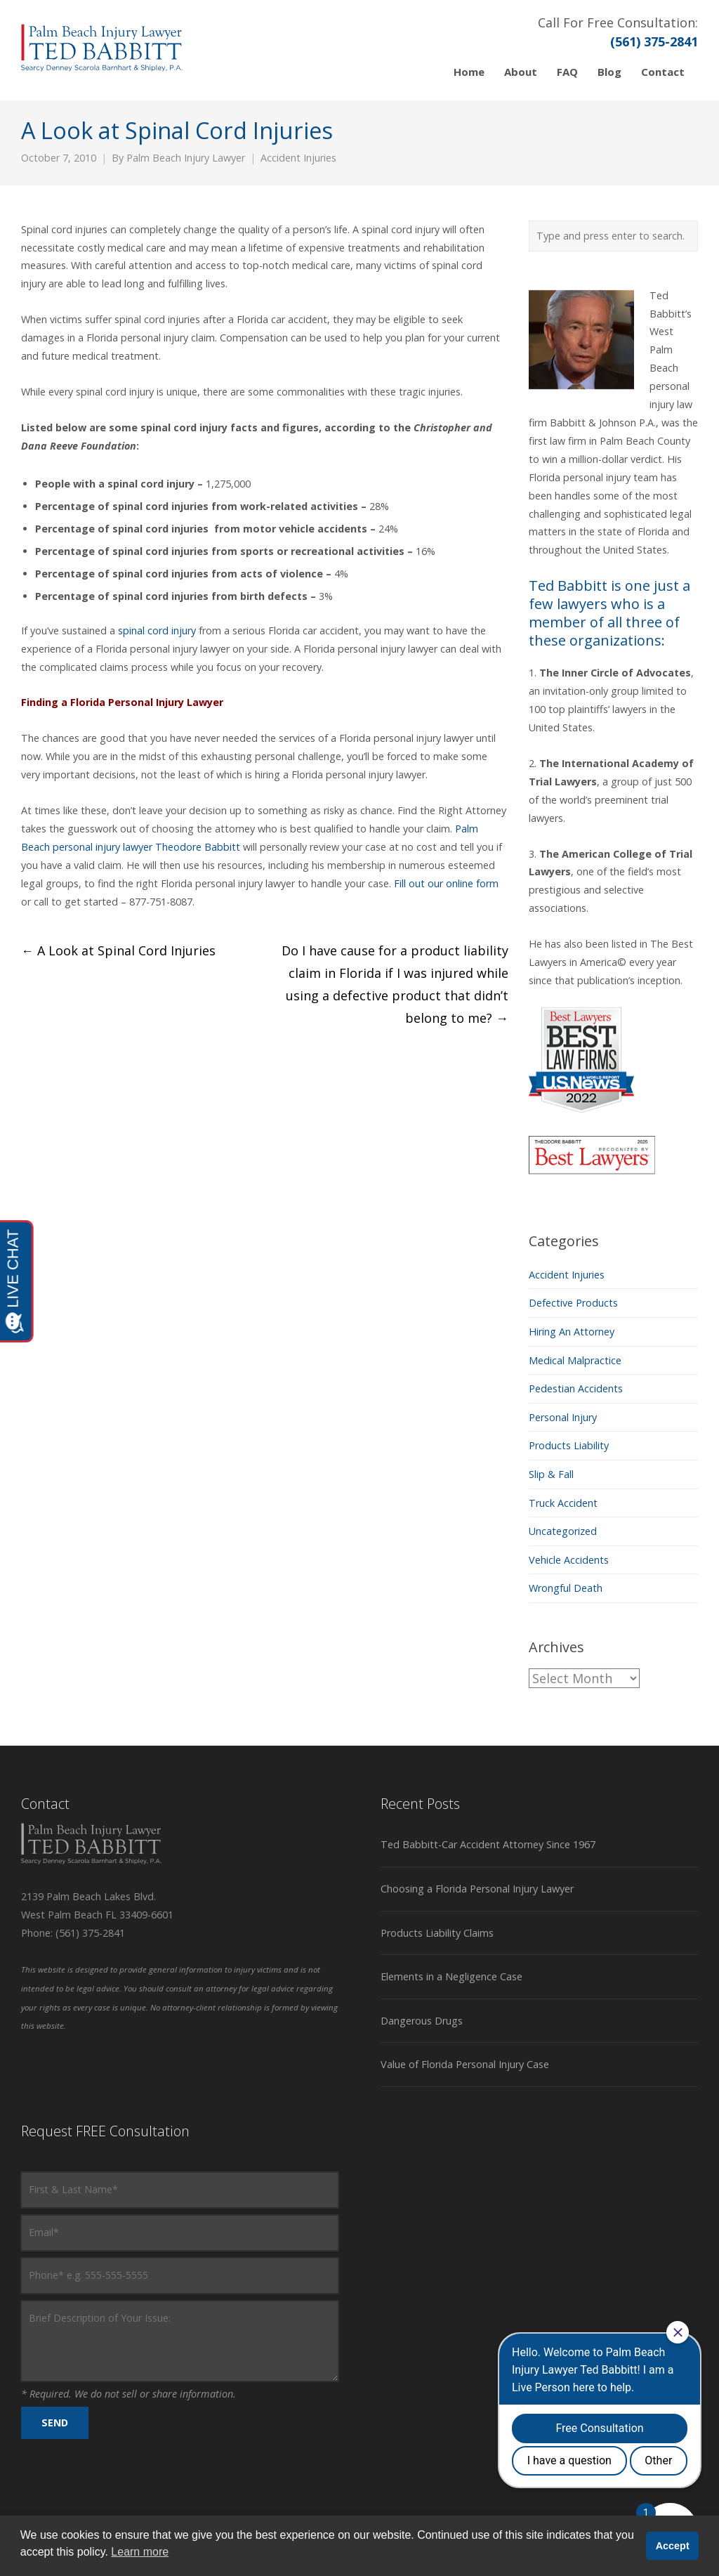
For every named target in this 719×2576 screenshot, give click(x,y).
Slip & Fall (551, 1474)
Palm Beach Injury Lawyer (185, 158)
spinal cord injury (158, 630)
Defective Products (573, 1302)
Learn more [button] (140, 2552)
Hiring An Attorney (571, 1331)
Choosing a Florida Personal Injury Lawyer (477, 1888)
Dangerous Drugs (422, 2020)
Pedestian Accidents (576, 1388)
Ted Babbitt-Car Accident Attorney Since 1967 (488, 1844)
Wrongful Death (565, 1588)
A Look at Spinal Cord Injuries (118, 950)
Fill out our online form (446, 883)
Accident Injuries (298, 158)
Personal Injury (563, 1417)
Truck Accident (563, 1503)
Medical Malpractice (575, 1360)
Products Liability (569, 1445)
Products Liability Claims (437, 1933)
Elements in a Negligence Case (451, 1976)
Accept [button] (673, 2545)
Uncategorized (563, 1531)
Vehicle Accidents (569, 1560)
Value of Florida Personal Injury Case (465, 2064)
